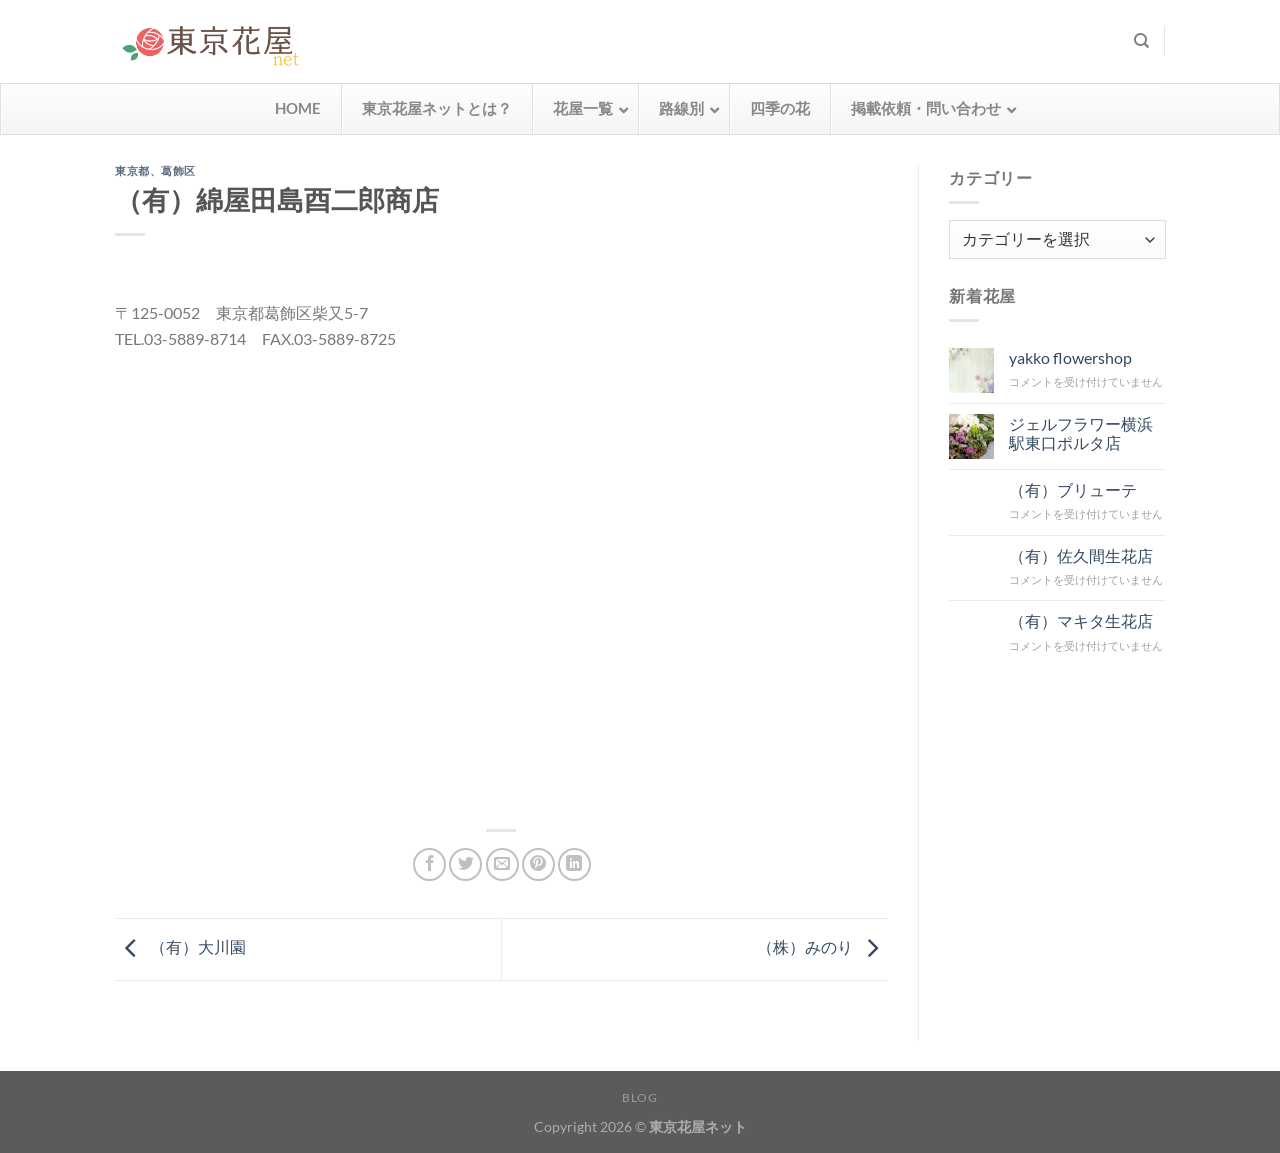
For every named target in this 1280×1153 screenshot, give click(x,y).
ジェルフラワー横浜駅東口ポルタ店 (1080, 432)
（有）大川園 (180, 946)
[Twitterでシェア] (465, 864)
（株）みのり (822, 946)
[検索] (1141, 41)
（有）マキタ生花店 (1080, 620)
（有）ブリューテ (1072, 488)
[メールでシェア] (502, 864)
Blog (639, 1097)
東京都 (132, 170)
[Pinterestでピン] (538, 864)
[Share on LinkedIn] (574, 864)
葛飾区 (178, 170)
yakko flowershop (1069, 357)
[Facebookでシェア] (429, 864)
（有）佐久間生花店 (1080, 554)
